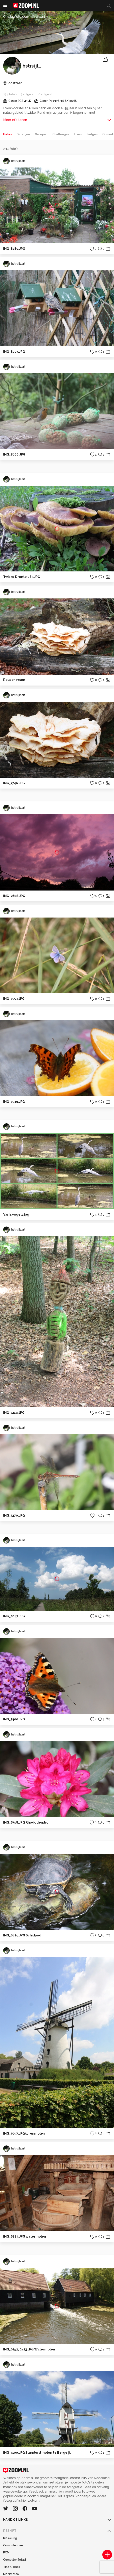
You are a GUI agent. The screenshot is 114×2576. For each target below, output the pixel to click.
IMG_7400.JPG (14, 1719)
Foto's (7, 134)
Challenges (60, 134)
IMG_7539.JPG (14, 1102)
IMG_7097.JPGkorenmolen (24, 2133)
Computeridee (13, 2545)
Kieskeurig (10, 2538)
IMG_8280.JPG (14, 249)
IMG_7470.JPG (14, 1515)
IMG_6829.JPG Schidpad (22, 1935)
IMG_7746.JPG (14, 783)
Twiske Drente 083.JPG (21, 577)
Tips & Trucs (11, 2567)
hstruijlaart (14, 161)
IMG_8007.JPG (14, 352)
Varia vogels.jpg (16, 1214)
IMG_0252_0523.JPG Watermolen (29, 2349)
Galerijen (23, 134)
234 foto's (10, 94)
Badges (91, 134)
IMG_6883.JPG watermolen (24, 2236)
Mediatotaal (11, 2574)
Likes (77, 134)
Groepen (41, 134)
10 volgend (44, 94)
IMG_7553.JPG (14, 999)
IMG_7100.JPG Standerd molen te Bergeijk (37, 2452)
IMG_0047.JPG (14, 1616)
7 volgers (27, 94)
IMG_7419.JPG (14, 1413)
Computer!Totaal (14, 2559)
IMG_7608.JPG (14, 896)
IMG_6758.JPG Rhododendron (27, 1822)
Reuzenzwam (14, 680)
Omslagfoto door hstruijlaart (24, 17)
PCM (6, 2552)
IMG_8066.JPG (14, 454)
